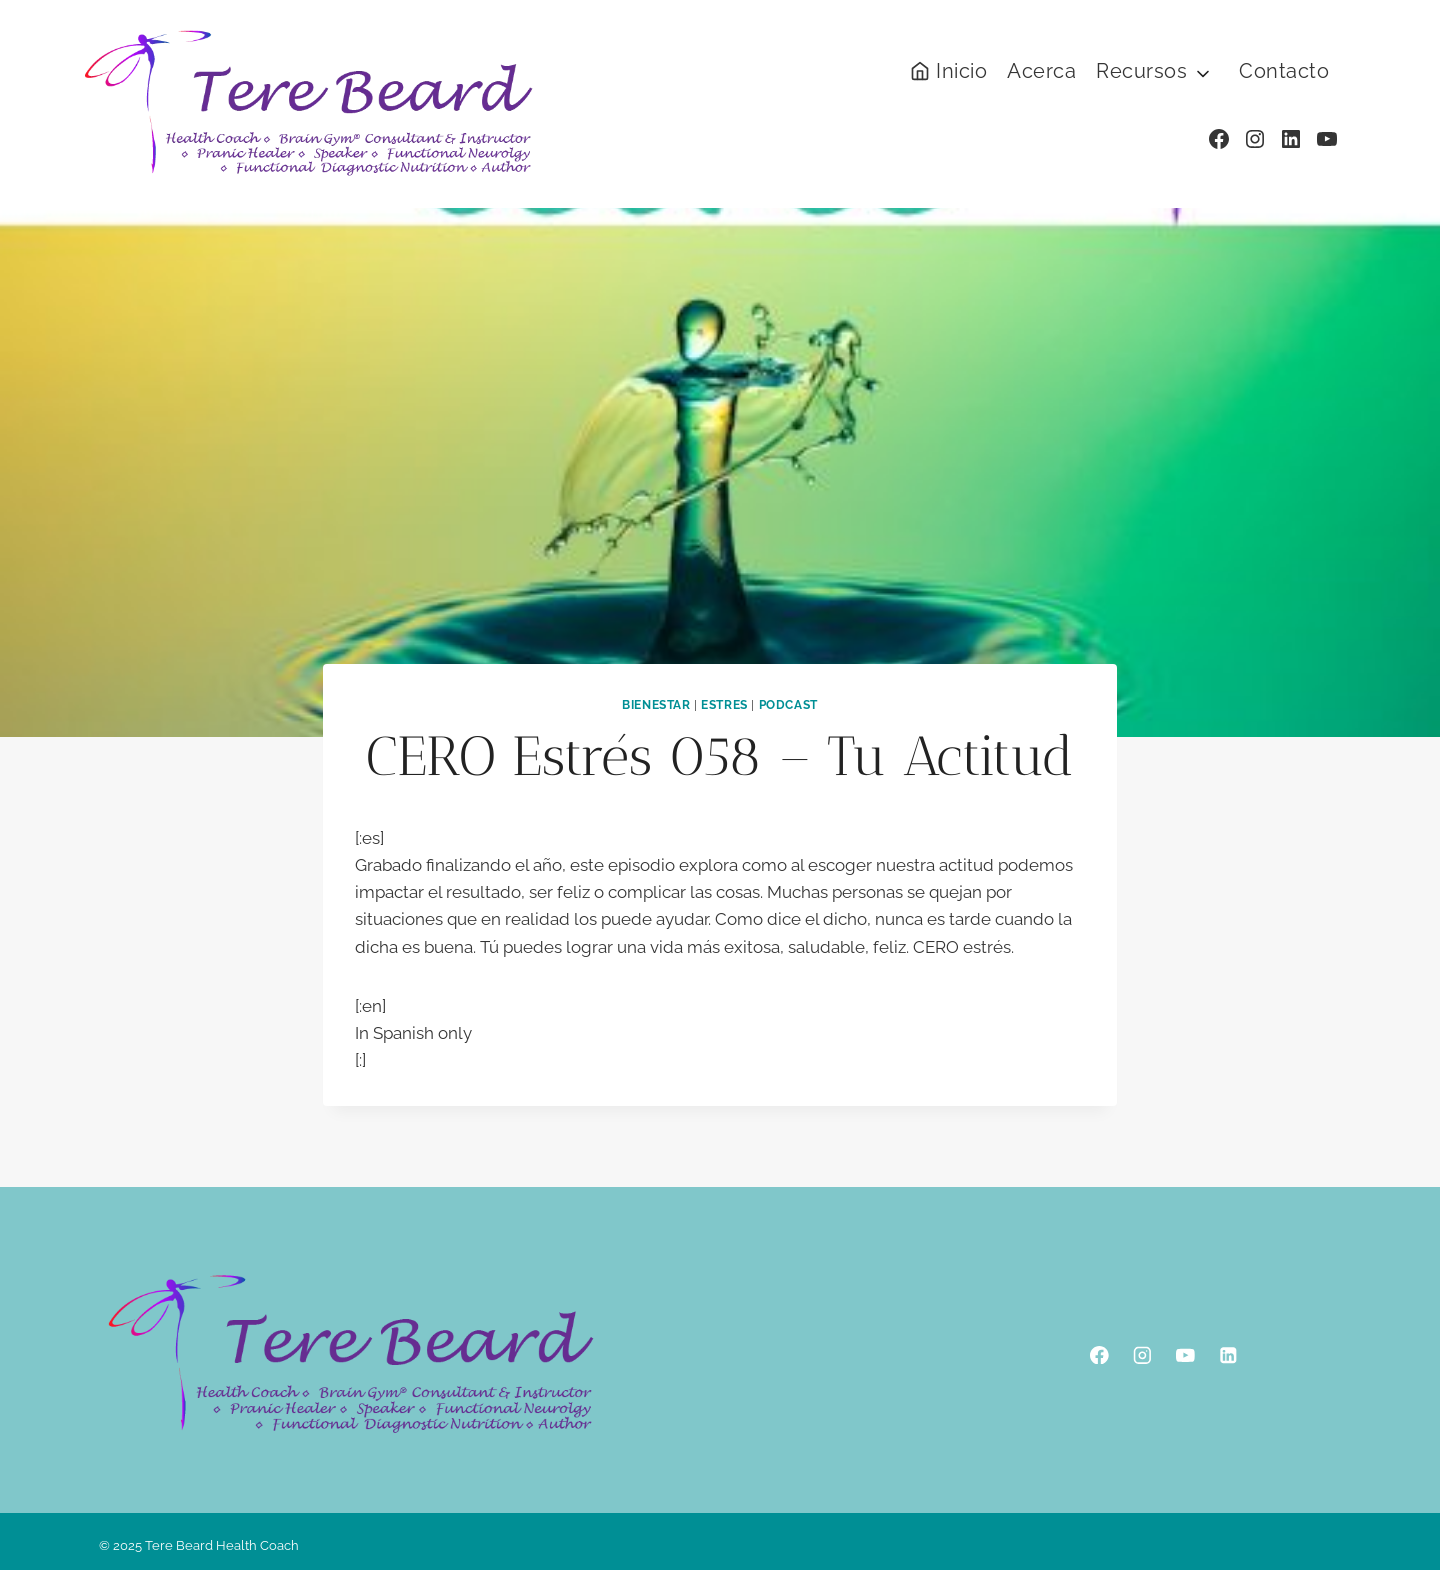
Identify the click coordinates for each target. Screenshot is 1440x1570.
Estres (724, 705)
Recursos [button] (1141, 71)
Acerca (1041, 71)
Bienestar (656, 705)
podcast (788, 705)
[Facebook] (1099, 1354)
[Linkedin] (1228, 1354)
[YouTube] (1185, 1354)
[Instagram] (1142, 1354)
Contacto (1284, 71)
